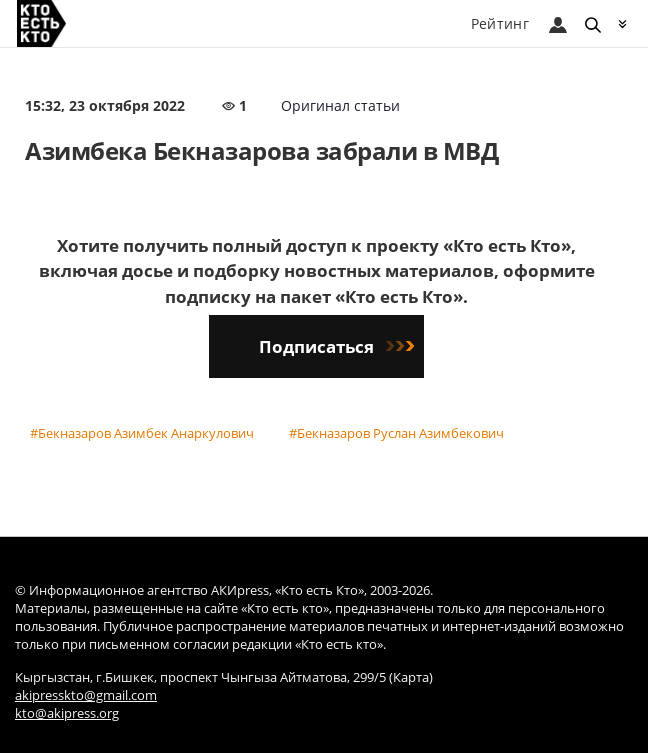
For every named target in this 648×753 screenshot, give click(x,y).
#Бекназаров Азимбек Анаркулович (142, 433)
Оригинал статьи (340, 105)
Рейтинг (500, 23)
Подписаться (336, 346)
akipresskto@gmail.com (86, 695)
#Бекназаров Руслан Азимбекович (396, 433)
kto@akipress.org (67, 713)
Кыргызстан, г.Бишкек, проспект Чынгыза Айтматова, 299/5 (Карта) (224, 677)
